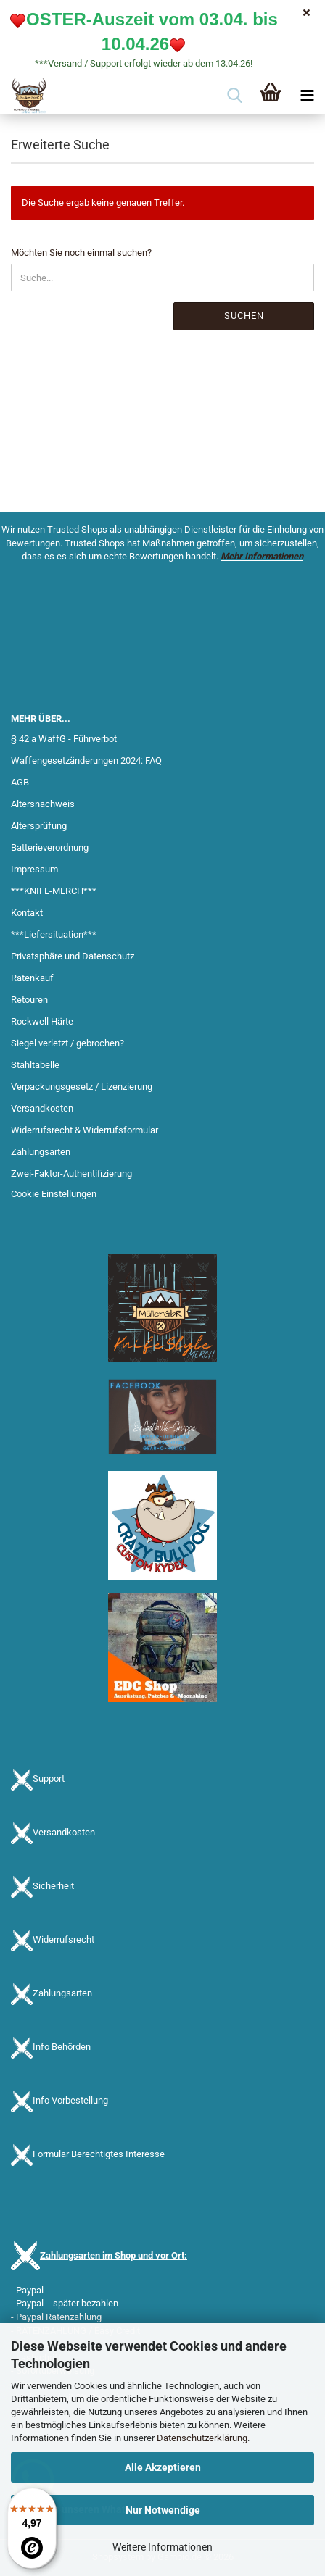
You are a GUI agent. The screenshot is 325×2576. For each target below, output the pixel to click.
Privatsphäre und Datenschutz (72, 956)
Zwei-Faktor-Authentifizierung (71, 1173)
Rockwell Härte (42, 1021)
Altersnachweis (43, 804)
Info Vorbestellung (70, 2101)
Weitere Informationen (162, 2547)
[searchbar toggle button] (234, 96)
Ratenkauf (32, 977)
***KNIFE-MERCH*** (53, 890)
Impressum (34, 869)
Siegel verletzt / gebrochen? (67, 1043)
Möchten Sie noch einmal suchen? (81, 252)
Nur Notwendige (163, 2510)
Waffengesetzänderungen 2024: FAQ (86, 760)
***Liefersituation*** (53, 934)
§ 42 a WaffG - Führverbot (64, 738)
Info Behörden (62, 2047)
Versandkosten (42, 1108)
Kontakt (27, 912)
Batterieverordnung (50, 847)
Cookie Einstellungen (53, 1193)
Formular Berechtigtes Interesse (99, 2154)
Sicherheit (53, 1886)
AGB (20, 782)
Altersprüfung (39, 825)
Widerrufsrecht (63, 1940)
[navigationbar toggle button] (307, 96)
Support (49, 1779)
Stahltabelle (35, 1064)
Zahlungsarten (40, 1151)
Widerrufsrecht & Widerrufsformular (84, 1130)
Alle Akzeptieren (163, 2467)
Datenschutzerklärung (202, 2438)
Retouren (29, 999)
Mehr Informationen (262, 556)
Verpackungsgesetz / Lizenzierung (81, 1086)
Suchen (244, 315)
